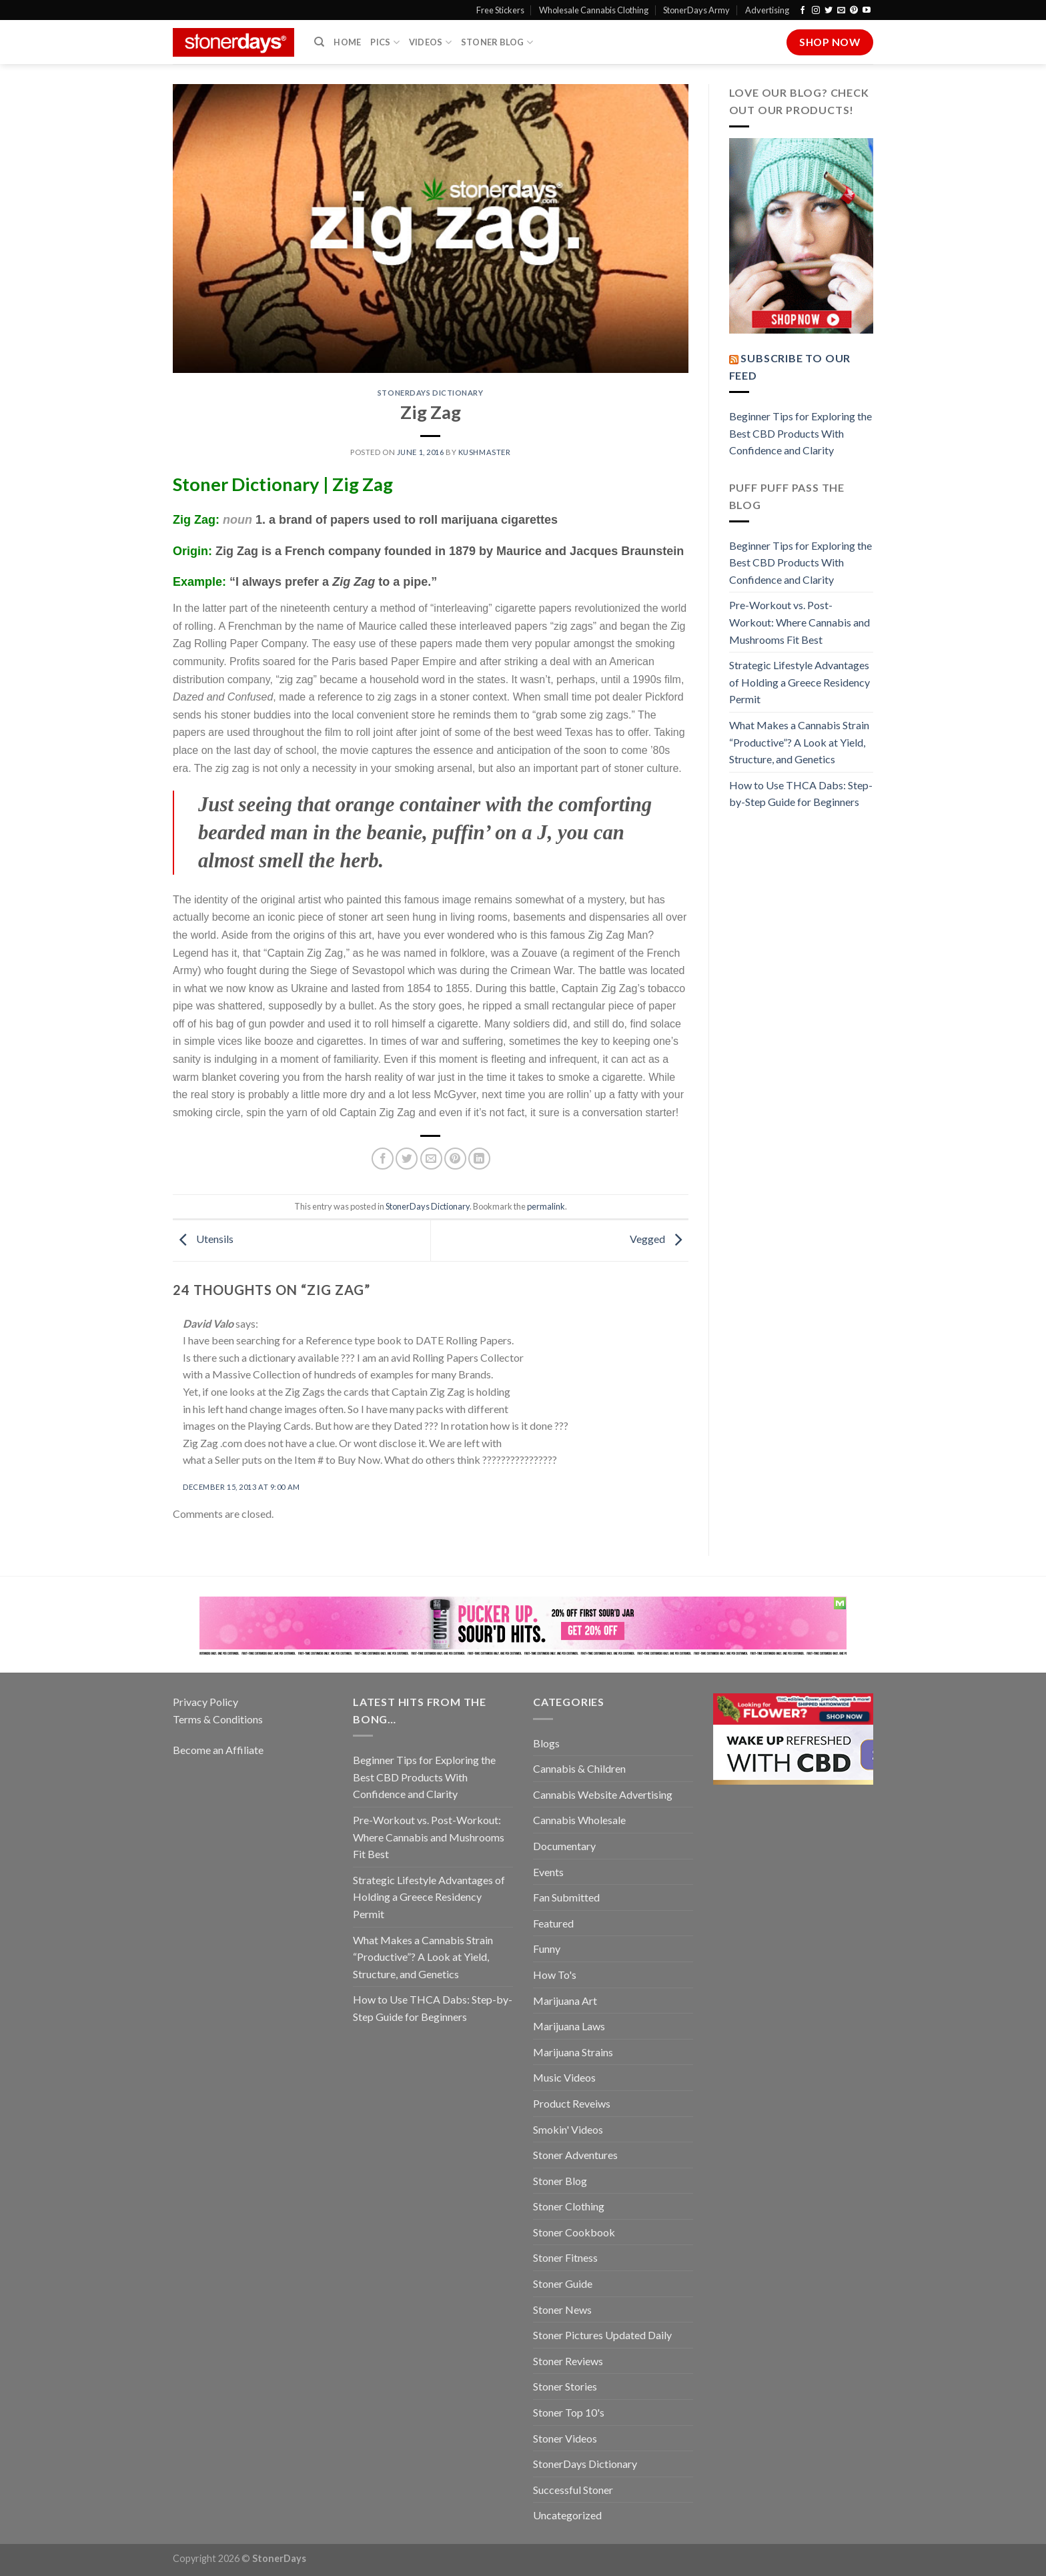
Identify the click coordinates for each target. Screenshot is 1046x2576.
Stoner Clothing (568, 2206)
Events (548, 1871)
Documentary (564, 1845)
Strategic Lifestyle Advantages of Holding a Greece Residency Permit (799, 682)
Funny (546, 1948)
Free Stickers (500, 10)
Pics (384, 42)
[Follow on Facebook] (803, 10)
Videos (430, 42)
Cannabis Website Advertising (602, 1794)
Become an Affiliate (218, 1749)
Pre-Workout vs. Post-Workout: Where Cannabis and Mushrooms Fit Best (799, 621)
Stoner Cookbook (574, 2232)
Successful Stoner (573, 2489)
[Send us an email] (841, 10)
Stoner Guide (562, 2283)
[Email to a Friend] (431, 1159)
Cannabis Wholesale (579, 1819)
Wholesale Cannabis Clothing (593, 10)
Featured (553, 1923)
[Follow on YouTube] (867, 10)
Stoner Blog (497, 42)
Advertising (767, 10)
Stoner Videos (565, 2438)
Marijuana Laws (569, 2026)
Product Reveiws (571, 2103)
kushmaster (484, 452)
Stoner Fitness (565, 2257)
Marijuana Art (565, 2000)
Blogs (546, 1743)
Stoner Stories (565, 2386)
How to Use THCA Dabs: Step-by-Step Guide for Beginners (801, 794)
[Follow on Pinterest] (854, 10)
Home (347, 42)
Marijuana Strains (573, 2052)
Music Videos (564, 2077)
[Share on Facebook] (383, 1159)
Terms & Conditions (218, 1719)
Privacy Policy (205, 1701)
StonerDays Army (696, 10)
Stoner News (562, 2309)
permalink (546, 1206)
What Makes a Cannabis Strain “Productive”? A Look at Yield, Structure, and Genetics (799, 742)
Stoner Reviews (568, 2360)
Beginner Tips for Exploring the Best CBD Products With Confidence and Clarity (800, 433)
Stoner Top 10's (568, 2412)
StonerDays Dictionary (431, 392)
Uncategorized (567, 2515)
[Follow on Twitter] (829, 10)
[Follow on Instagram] (816, 10)
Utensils (203, 1238)
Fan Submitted (566, 1897)
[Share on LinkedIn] (479, 1159)
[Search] (319, 42)
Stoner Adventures (575, 2154)
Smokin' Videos (568, 2129)
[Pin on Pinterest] (455, 1159)
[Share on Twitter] (407, 1159)
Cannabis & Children (579, 1768)
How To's (554, 1974)
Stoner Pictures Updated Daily (602, 2334)
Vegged (659, 1238)
